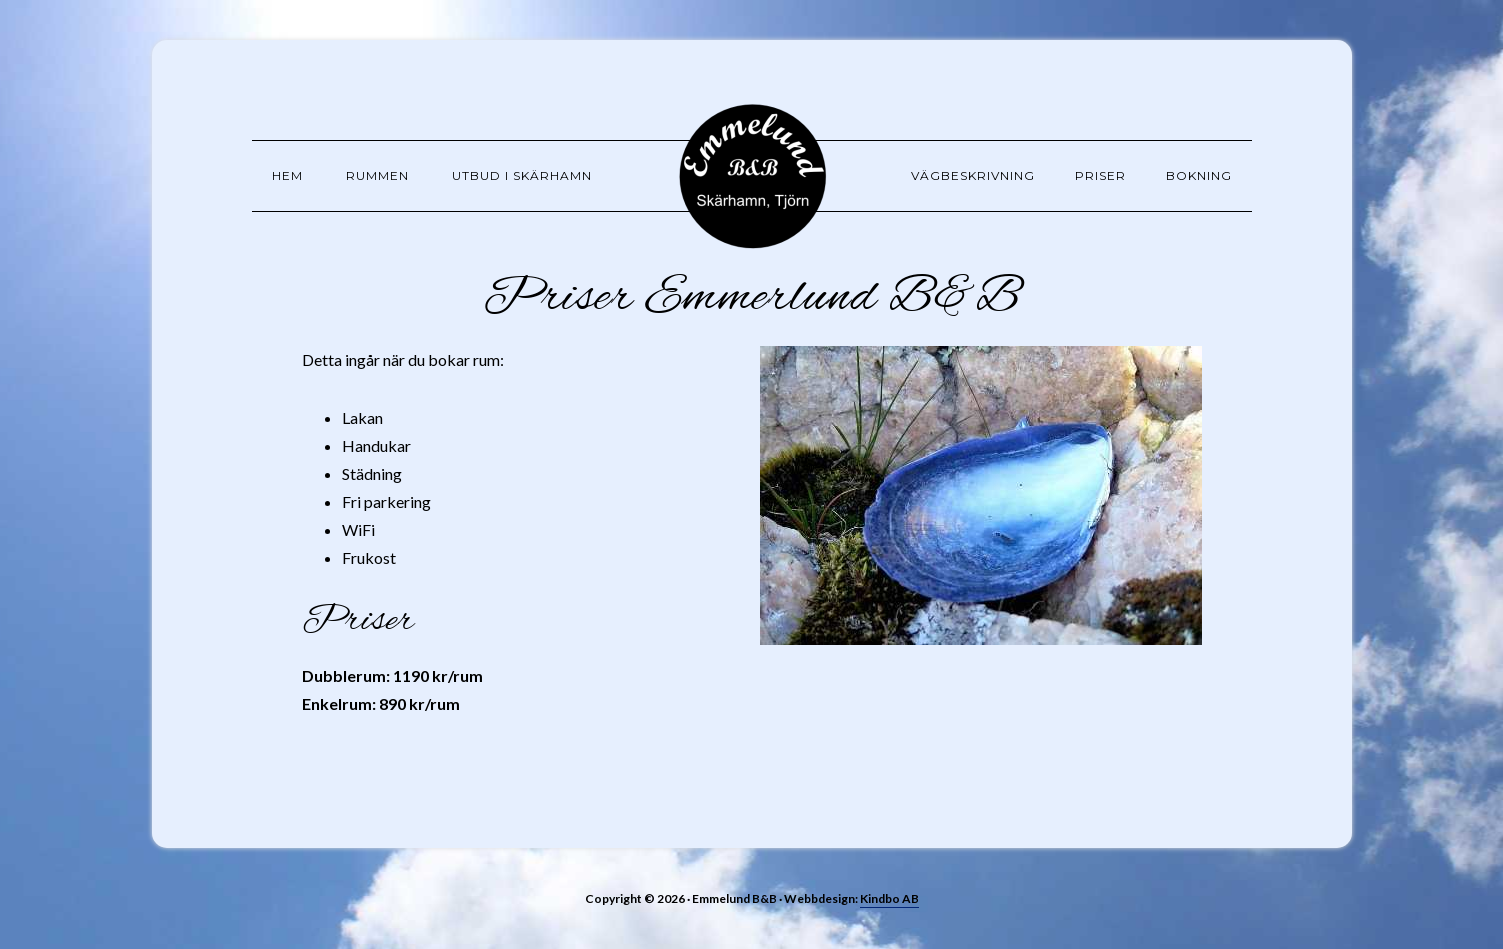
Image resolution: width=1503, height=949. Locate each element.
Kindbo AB (889, 898)
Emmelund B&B (752, 175)
